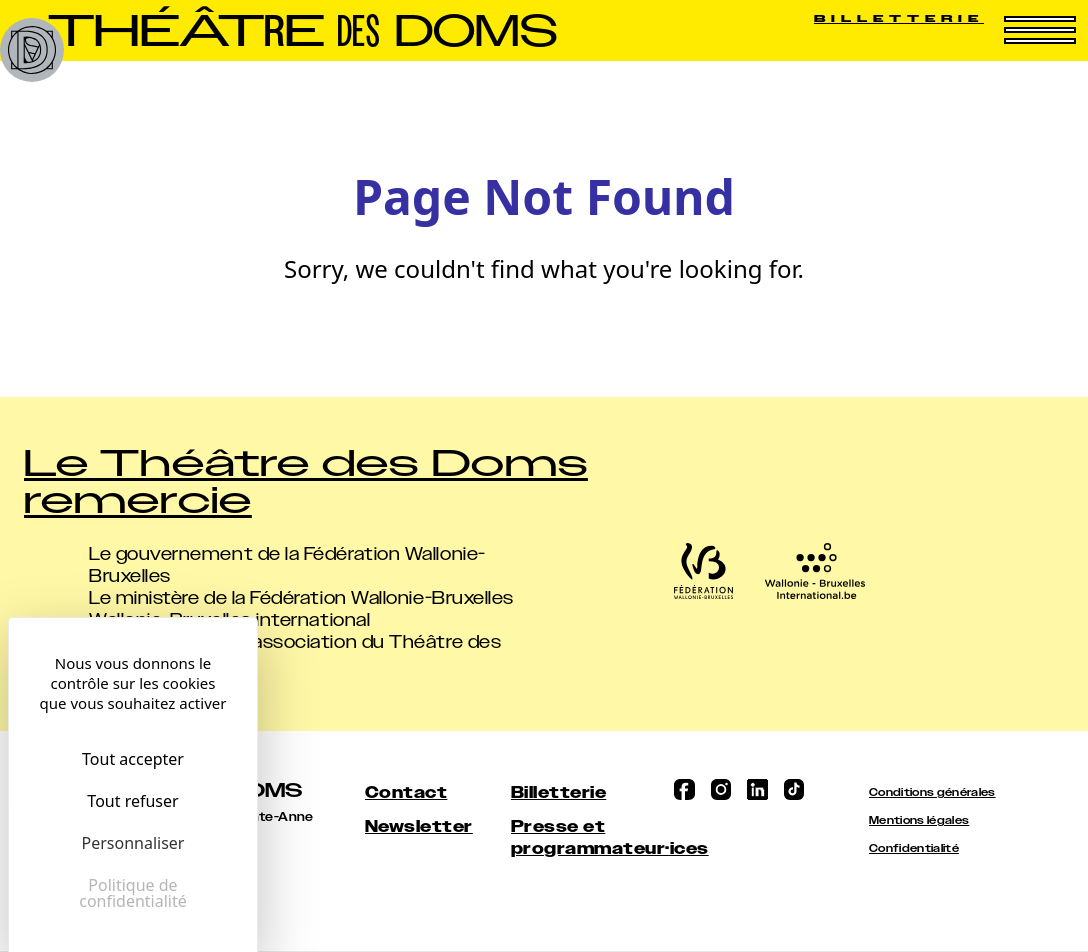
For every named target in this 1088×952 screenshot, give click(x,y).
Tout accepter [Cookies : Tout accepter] (133, 759)
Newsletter (419, 826)
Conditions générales (932, 792)
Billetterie (899, 18)
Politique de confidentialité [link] (133, 893)
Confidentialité (914, 848)
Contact (406, 792)
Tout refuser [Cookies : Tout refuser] (132, 801)
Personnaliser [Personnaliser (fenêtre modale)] (133, 843)
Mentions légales (919, 820)
